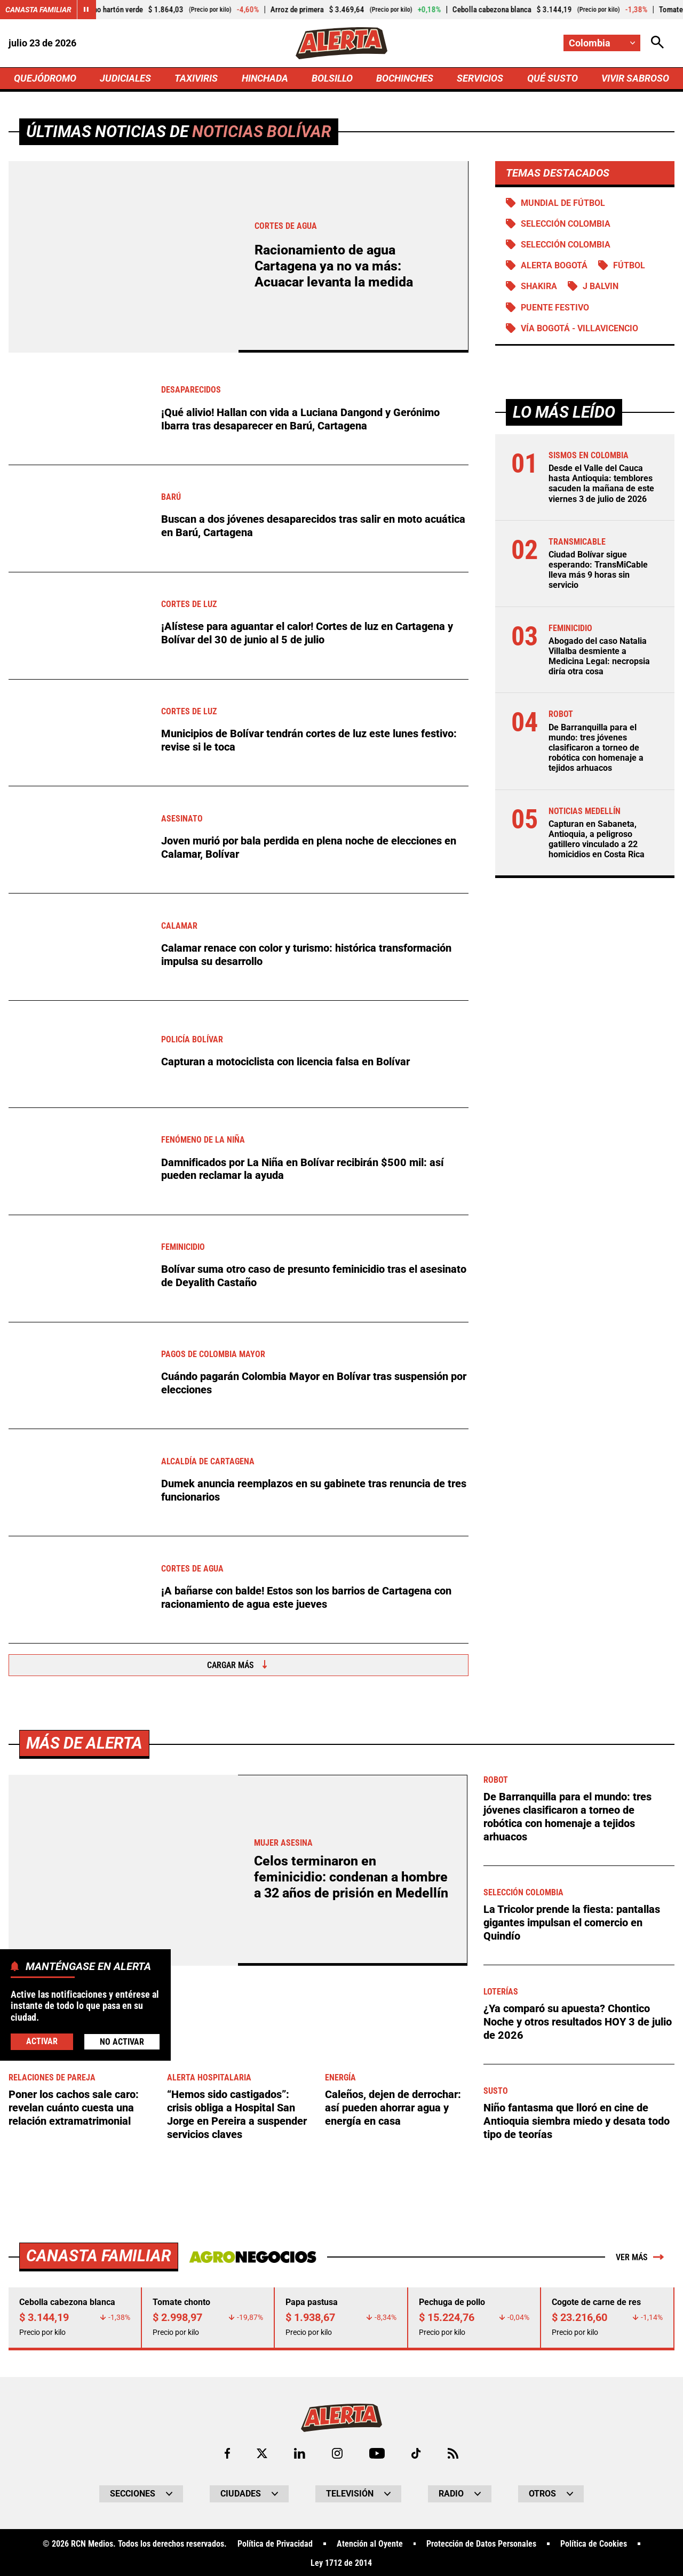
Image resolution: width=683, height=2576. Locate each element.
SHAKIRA (539, 287)
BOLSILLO (332, 78)
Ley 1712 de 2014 (341, 2561)
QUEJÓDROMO (45, 78)
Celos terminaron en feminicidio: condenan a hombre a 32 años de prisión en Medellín (351, 1877)
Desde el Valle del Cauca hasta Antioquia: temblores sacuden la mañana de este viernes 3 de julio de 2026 (601, 483)
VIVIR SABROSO (635, 78)
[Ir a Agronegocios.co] (252, 2254)
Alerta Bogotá (554, 265)
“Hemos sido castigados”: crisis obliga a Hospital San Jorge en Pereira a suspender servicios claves (237, 2113)
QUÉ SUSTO (552, 78)
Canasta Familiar (38, 9)
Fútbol (629, 265)
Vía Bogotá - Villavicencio (579, 328)
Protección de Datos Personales (481, 2542)
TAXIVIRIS (196, 78)
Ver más (640, 2255)
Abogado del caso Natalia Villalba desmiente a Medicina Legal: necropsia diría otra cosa (599, 656)
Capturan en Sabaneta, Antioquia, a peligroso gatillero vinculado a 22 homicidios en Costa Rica (597, 839)
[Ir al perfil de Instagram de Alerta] (337, 2451)
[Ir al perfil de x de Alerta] (262, 2451)
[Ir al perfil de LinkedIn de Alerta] (299, 2451)
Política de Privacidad (275, 2542)
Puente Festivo (555, 307)
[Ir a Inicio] (341, 43)
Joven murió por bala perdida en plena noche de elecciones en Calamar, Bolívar (308, 847)
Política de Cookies (593, 2542)
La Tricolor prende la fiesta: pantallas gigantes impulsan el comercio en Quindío (571, 1921)
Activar (42, 2041)
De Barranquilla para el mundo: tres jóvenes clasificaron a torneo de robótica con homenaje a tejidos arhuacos (596, 747)
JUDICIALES (125, 78)
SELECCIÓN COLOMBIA (565, 224)
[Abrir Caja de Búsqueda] (657, 43)
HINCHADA (265, 78)
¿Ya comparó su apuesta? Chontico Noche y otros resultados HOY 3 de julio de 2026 (577, 2020)
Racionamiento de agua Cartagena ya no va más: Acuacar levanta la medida (334, 266)
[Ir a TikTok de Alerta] (415, 2451)
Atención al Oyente (370, 2542)
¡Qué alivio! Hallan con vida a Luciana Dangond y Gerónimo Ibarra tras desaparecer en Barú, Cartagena (300, 419)
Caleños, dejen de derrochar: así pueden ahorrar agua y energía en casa (393, 2107)
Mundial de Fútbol (563, 203)
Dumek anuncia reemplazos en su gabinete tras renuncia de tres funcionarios (313, 1490)
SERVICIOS (480, 78)
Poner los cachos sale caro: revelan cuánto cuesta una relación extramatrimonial (74, 2107)
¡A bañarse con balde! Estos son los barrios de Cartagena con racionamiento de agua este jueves (306, 1597)
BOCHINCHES (404, 78)
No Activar (122, 2042)
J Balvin (600, 287)
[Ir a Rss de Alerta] (453, 2451)
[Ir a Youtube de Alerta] (377, 2451)
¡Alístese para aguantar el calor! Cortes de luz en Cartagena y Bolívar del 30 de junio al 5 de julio (307, 633)
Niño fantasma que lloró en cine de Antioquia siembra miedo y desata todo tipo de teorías (576, 2120)
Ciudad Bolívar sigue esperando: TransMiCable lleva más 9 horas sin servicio (598, 570)
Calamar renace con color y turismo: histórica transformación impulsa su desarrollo (306, 955)
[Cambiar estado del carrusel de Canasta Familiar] (86, 9)
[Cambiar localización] (601, 43)
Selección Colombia (565, 245)
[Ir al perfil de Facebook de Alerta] (227, 2451)
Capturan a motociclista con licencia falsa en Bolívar (285, 1062)
